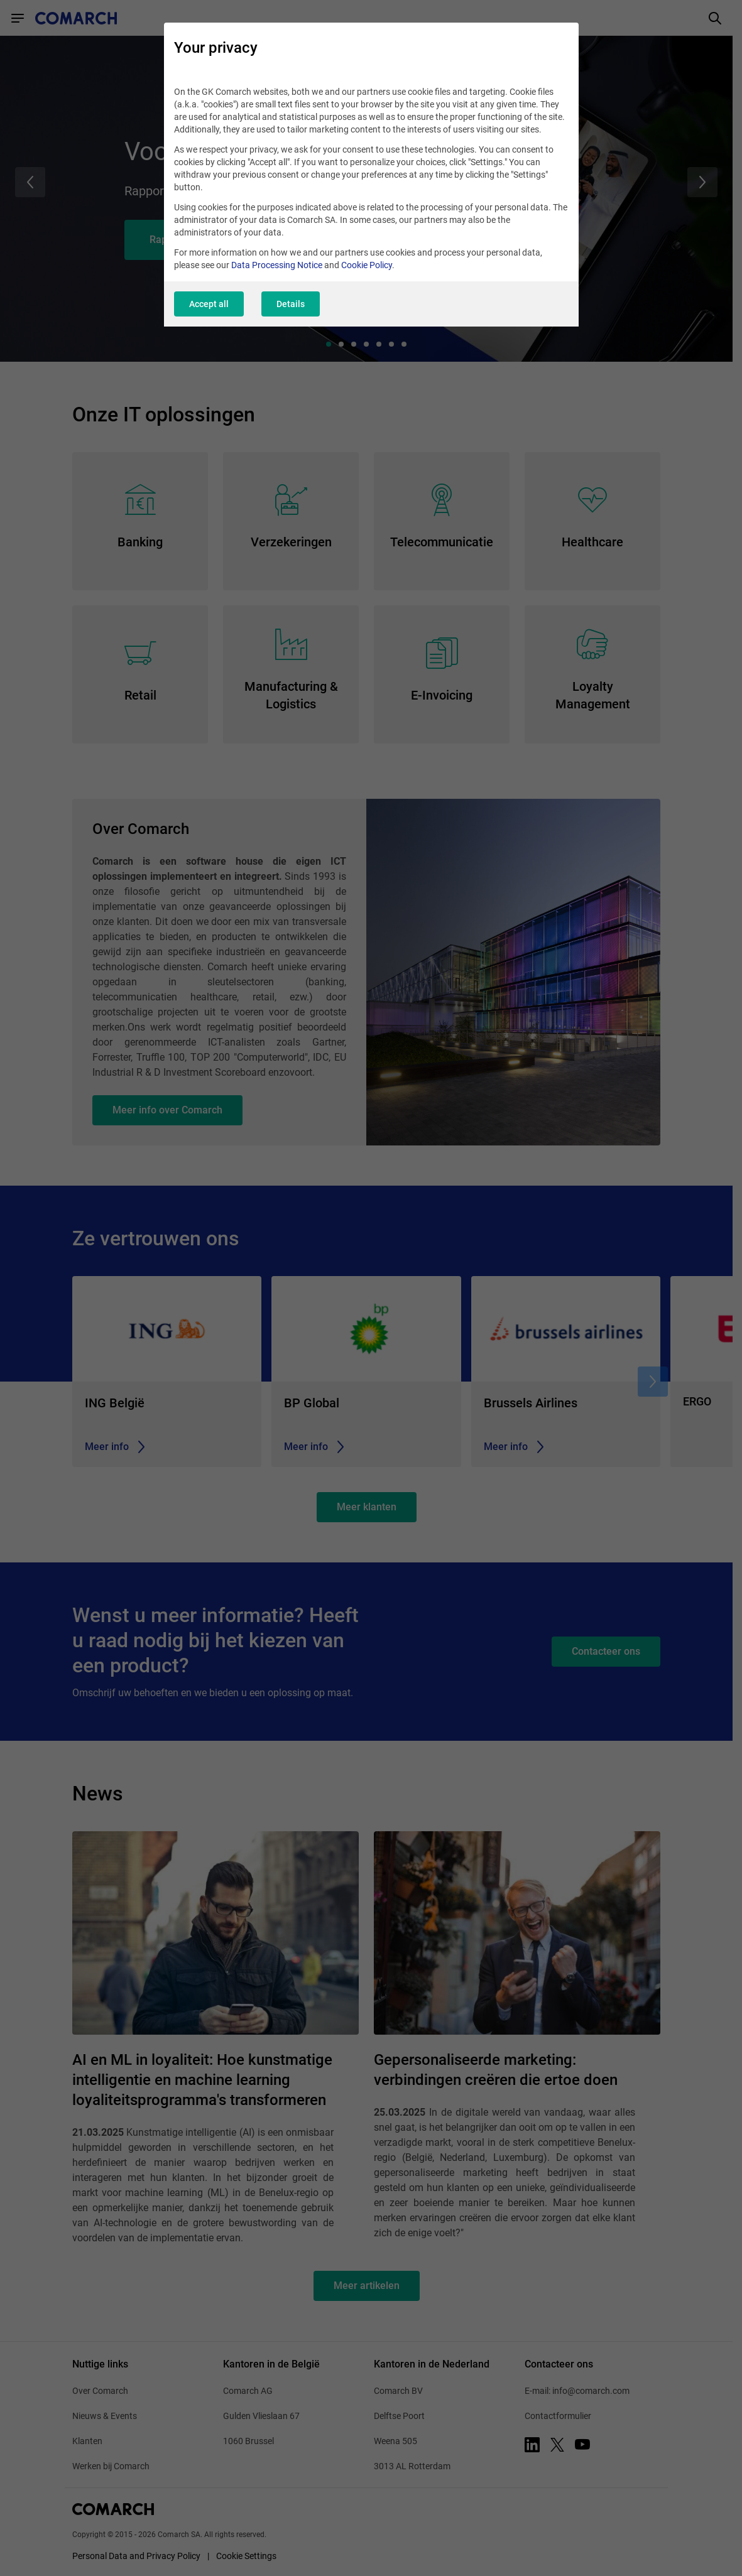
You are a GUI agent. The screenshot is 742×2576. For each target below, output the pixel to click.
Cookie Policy (366, 265)
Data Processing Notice (276, 265)
